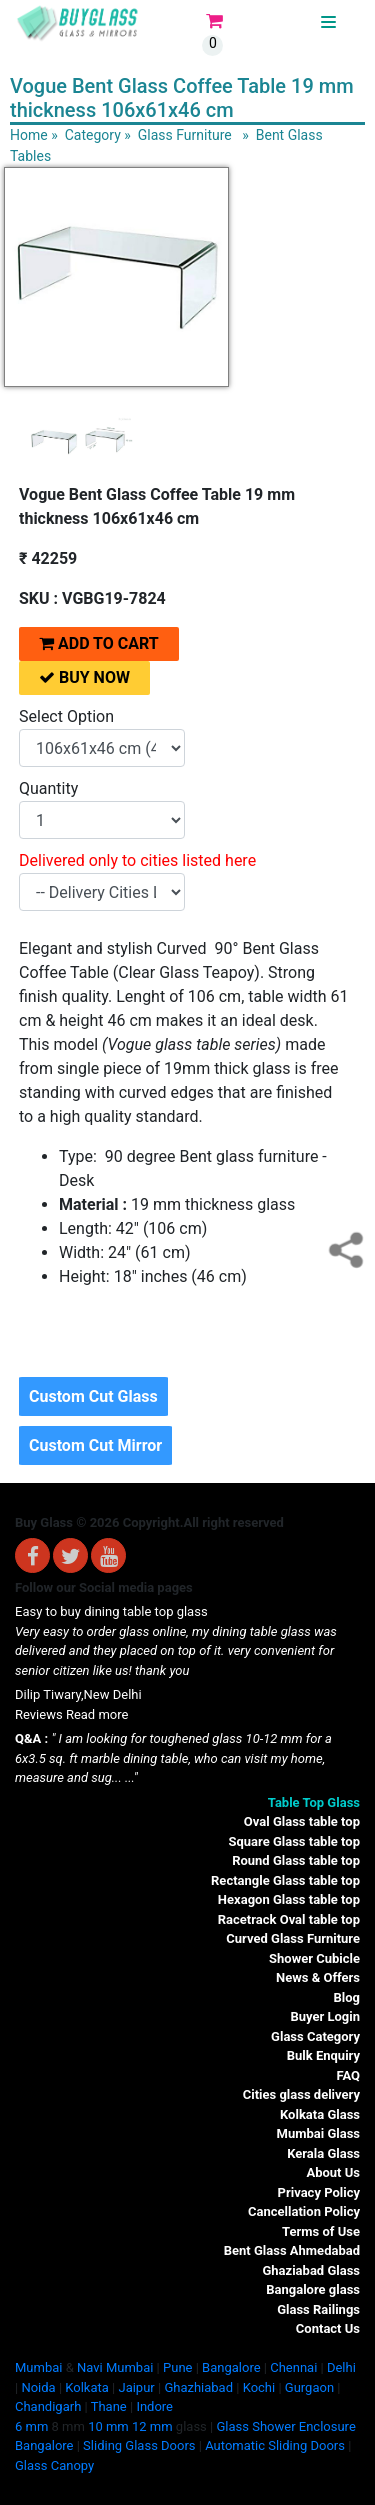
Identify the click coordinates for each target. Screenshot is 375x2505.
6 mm (31, 2426)
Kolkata (87, 2387)
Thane (109, 2406)
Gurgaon (309, 2387)
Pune (177, 2367)
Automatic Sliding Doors (275, 2445)
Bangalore (231, 2367)
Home (29, 135)
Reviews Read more (71, 1714)
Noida (38, 2387)
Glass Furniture (185, 135)
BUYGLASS (287, 22)
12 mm (152, 2426)
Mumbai (38, 2367)
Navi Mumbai (115, 2367)
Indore (154, 2406)
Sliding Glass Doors (139, 2445)
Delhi (341, 2367)
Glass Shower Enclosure (285, 2426)
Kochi (259, 2387)
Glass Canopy (54, 2465)
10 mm (108, 2426)
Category (93, 135)
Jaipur (136, 2387)
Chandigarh (48, 2406)
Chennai (293, 2367)
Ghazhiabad (198, 2387)
